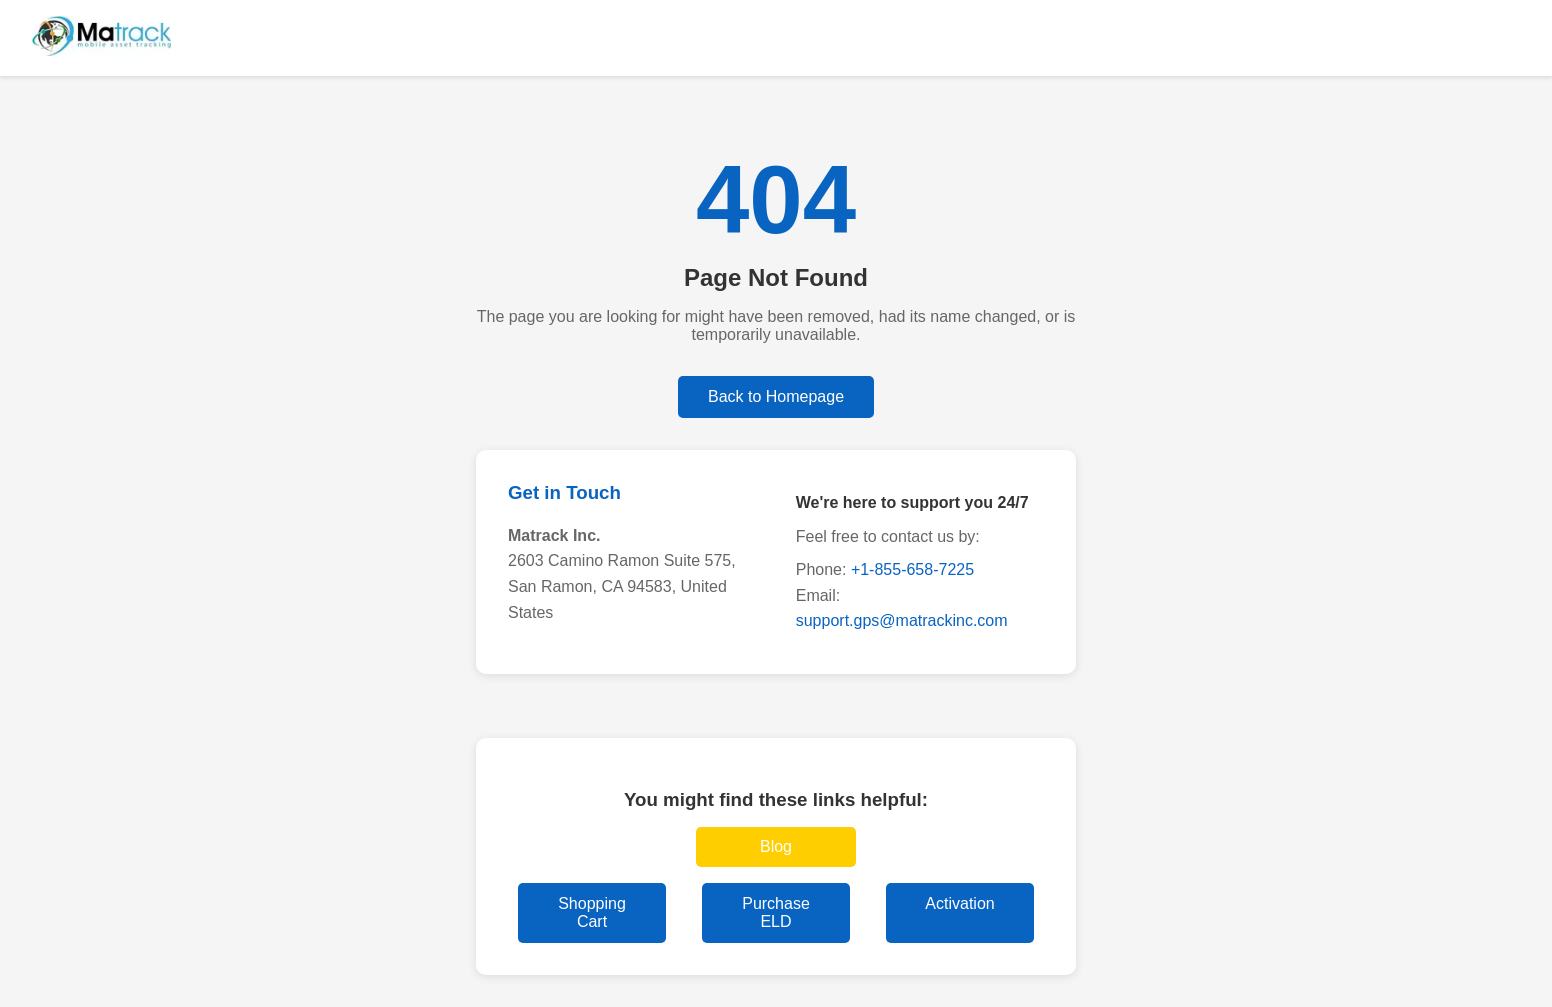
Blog (776, 846)
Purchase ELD (776, 912)
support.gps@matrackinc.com (902, 620)
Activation (959, 903)
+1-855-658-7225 (912, 569)
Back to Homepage (776, 396)
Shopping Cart (592, 912)
